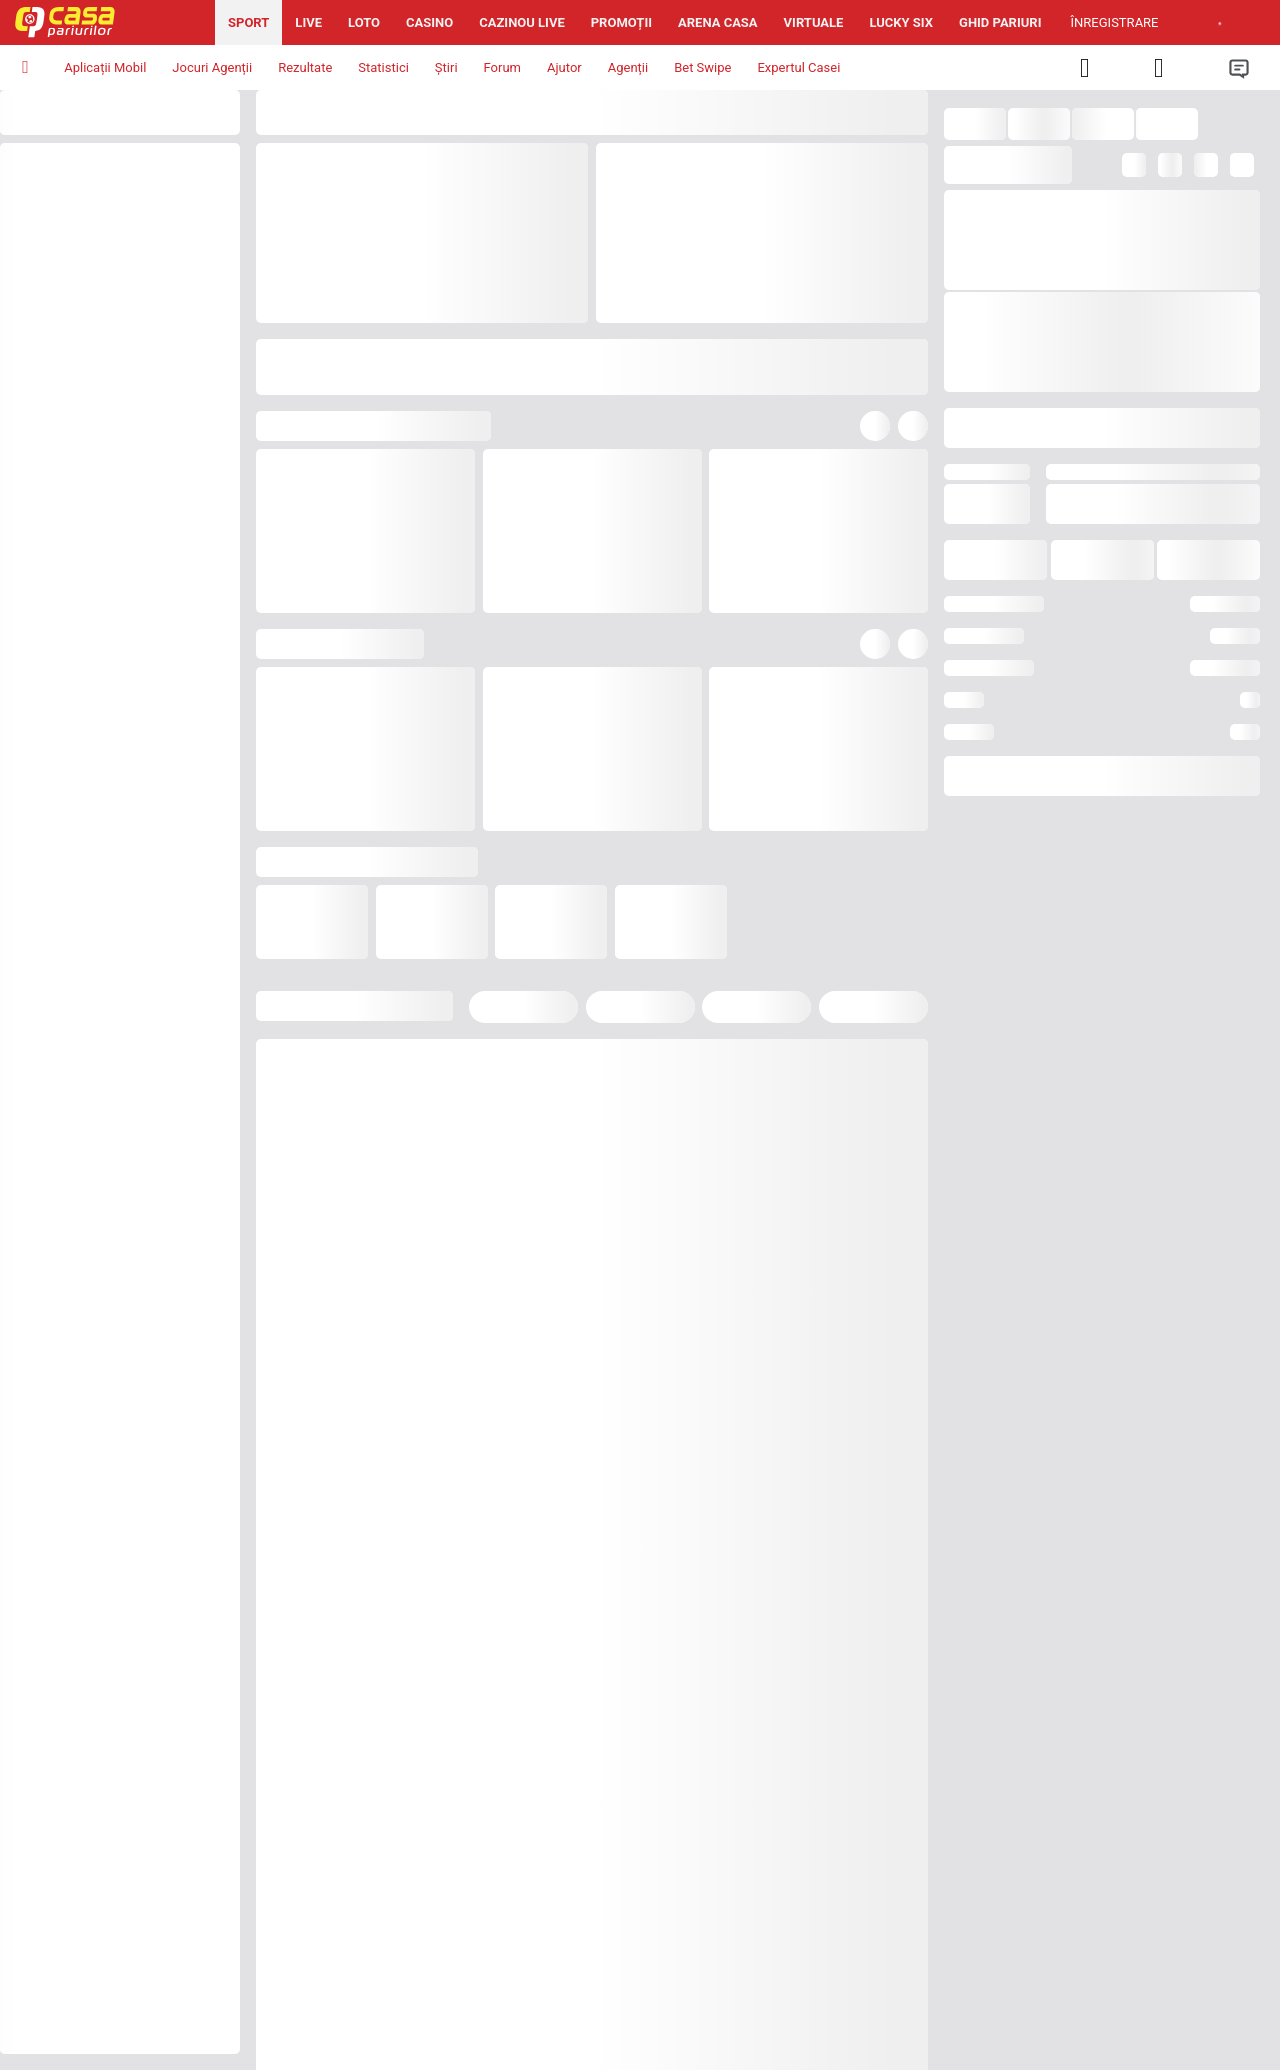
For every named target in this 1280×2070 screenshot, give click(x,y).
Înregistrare (1115, 22)
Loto (364, 22)
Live (308, 22)
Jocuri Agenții (212, 67)
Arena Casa (718, 22)
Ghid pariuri (1000, 22)
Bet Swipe (702, 67)
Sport (248, 22)
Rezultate (305, 67)
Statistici (383, 67)
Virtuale (814, 22)
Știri (446, 67)
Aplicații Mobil (105, 67)
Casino (429, 22)
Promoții (621, 22)
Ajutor (564, 67)
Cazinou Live (522, 22)
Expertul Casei (798, 67)
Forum (502, 67)
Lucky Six (901, 22)
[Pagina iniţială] (107, 22)
